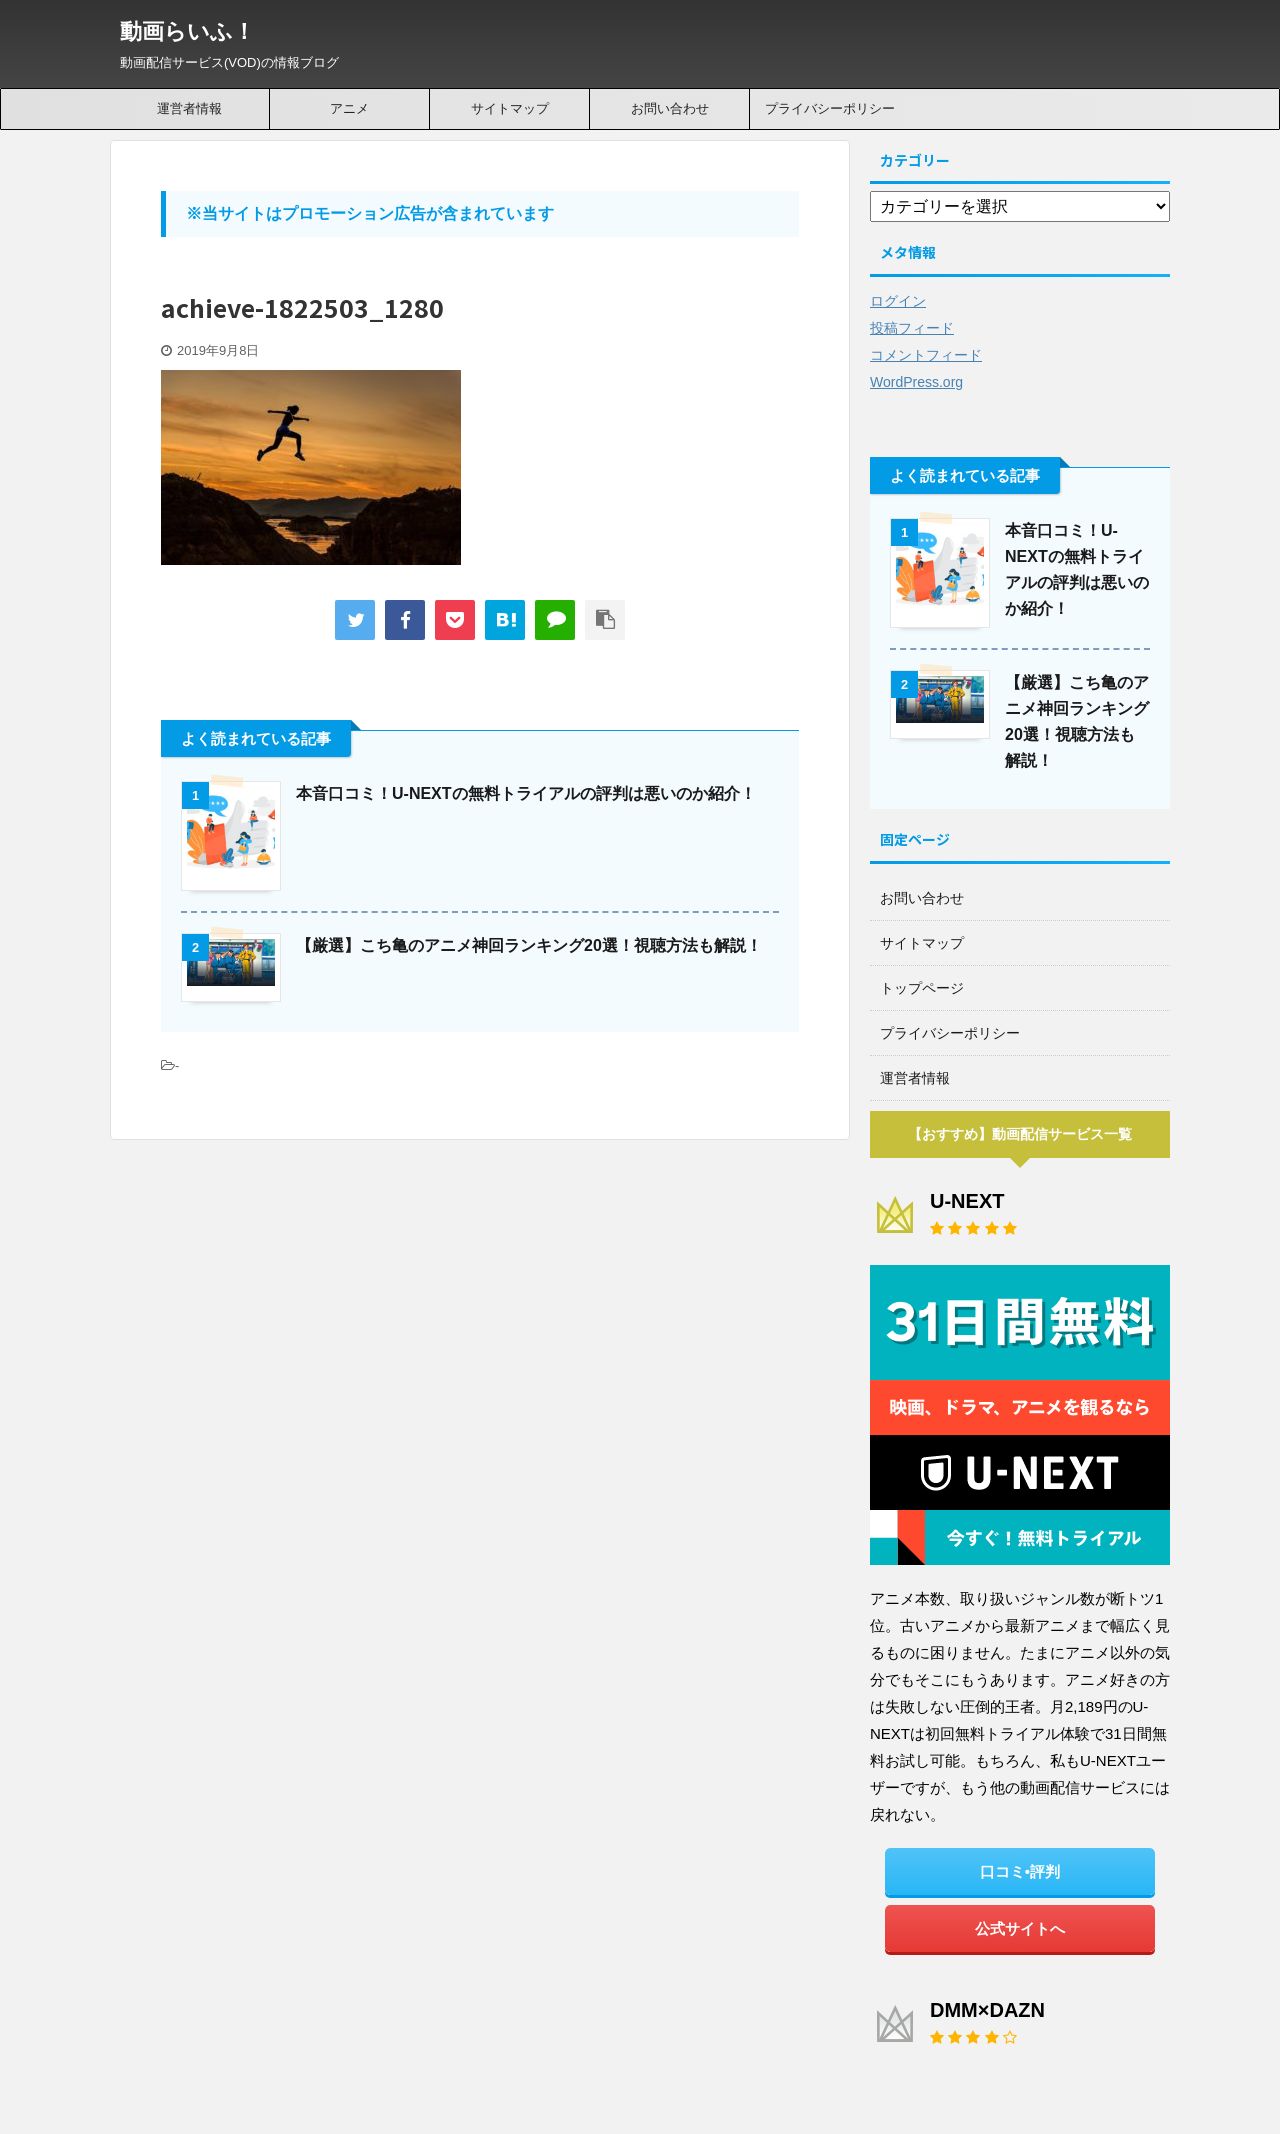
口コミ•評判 (1020, 1871)
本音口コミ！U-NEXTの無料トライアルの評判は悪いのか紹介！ (526, 793)
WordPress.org (916, 382)
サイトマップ (510, 108)
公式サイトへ (1020, 1928)
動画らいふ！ (187, 31)
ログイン (898, 301)
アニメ (349, 108)
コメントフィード (926, 355)
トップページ (922, 988)
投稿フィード (912, 328)
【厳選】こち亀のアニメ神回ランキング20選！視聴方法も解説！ (529, 945)
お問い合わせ (670, 108)
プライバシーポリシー (830, 108)
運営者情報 (189, 108)
